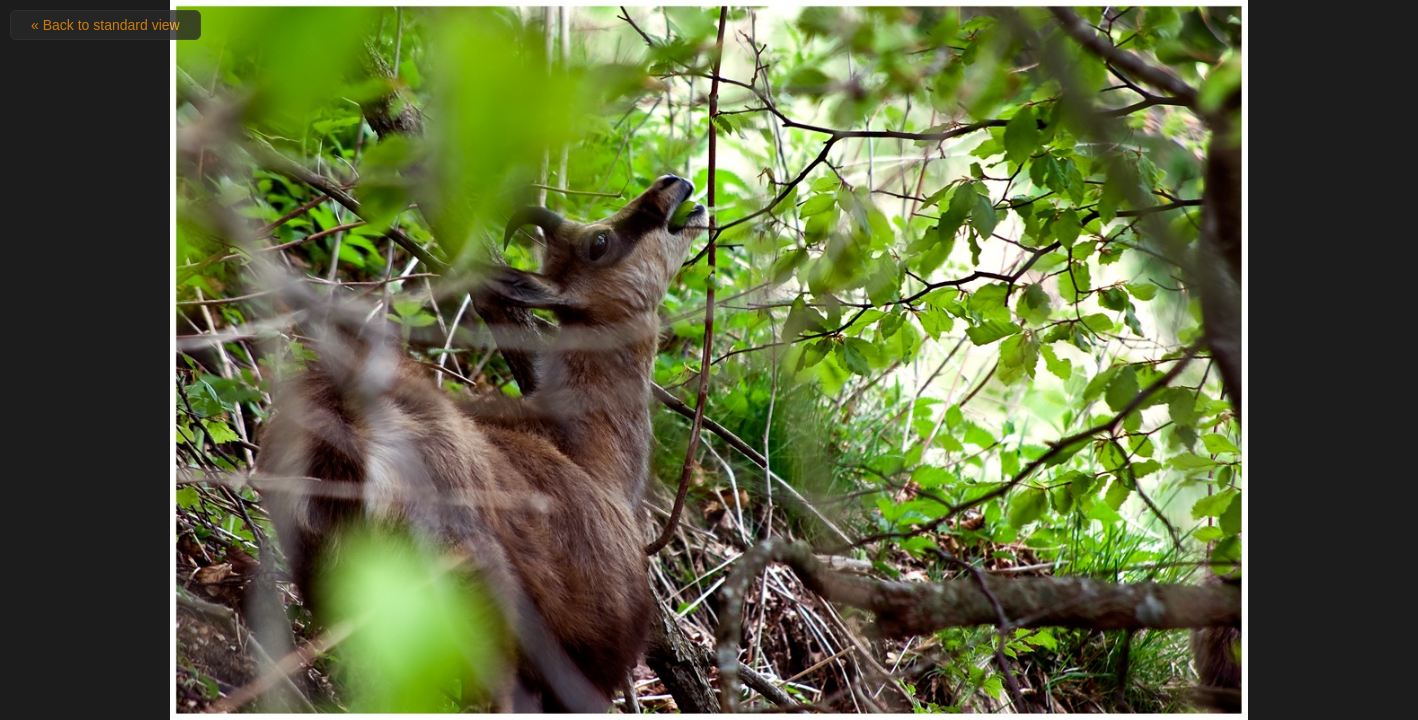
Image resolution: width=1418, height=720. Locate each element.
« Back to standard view (105, 25)
